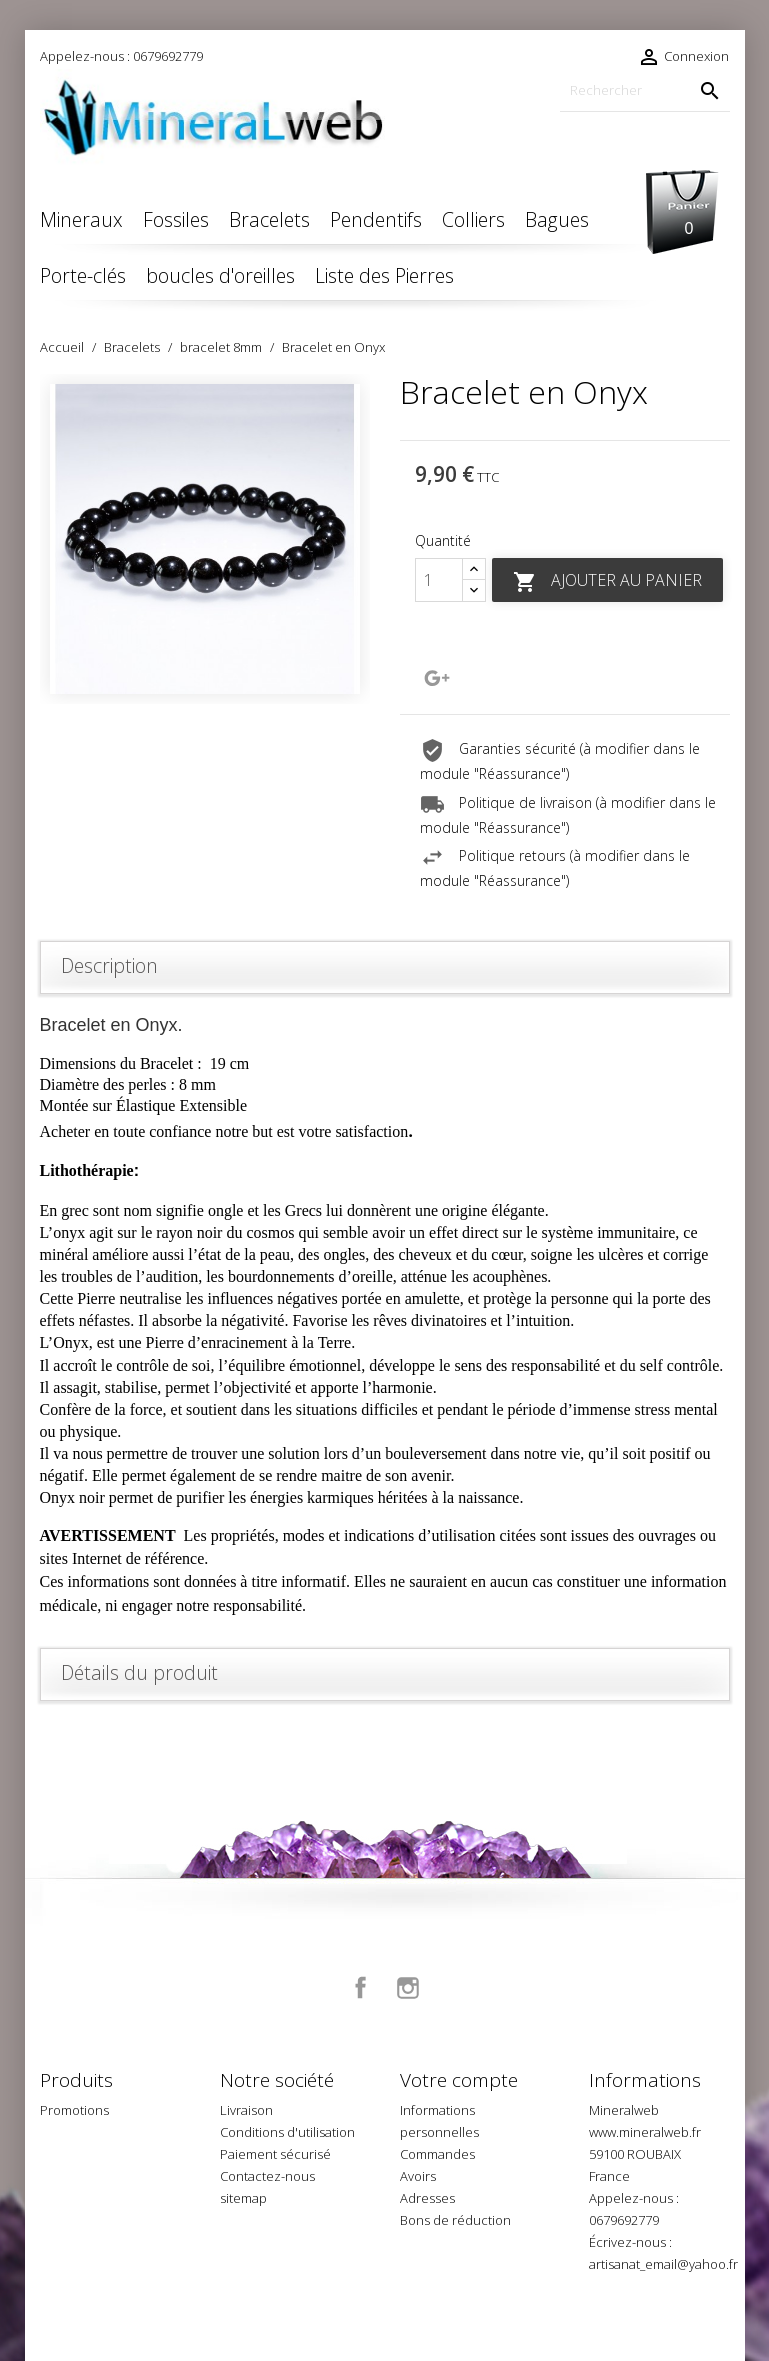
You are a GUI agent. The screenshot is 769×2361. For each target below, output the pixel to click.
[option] (205, 539)
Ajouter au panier (607, 581)
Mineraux (81, 219)
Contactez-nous (267, 2176)
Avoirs (418, 2176)
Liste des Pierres (384, 275)
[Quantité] (439, 580)
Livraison (246, 2110)
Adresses (427, 2198)
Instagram (408, 1988)
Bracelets (269, 219)
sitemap (243, 2198)
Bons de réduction (455, 2220)
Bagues (557, 219)
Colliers (473, 219)
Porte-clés (83, 275)
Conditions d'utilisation (287, 2132)
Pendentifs (376, 219)
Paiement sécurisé (275, 2154)
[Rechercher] (645, 90)
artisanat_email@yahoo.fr (663, 2264)
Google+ (437, 678)
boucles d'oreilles (220, 275)
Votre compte (459, 2080)
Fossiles (176, 219)
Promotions (74, 2110)
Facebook (361, 1988)
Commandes (437, 2154)
